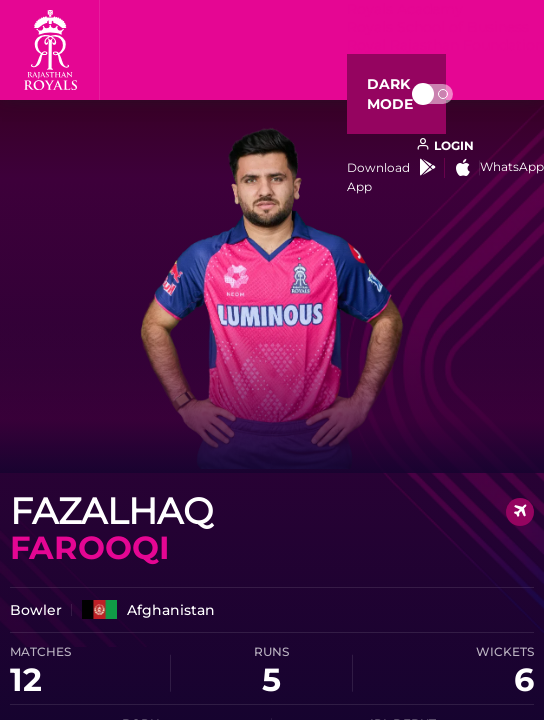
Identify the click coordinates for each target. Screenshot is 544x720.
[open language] (445, 146)
